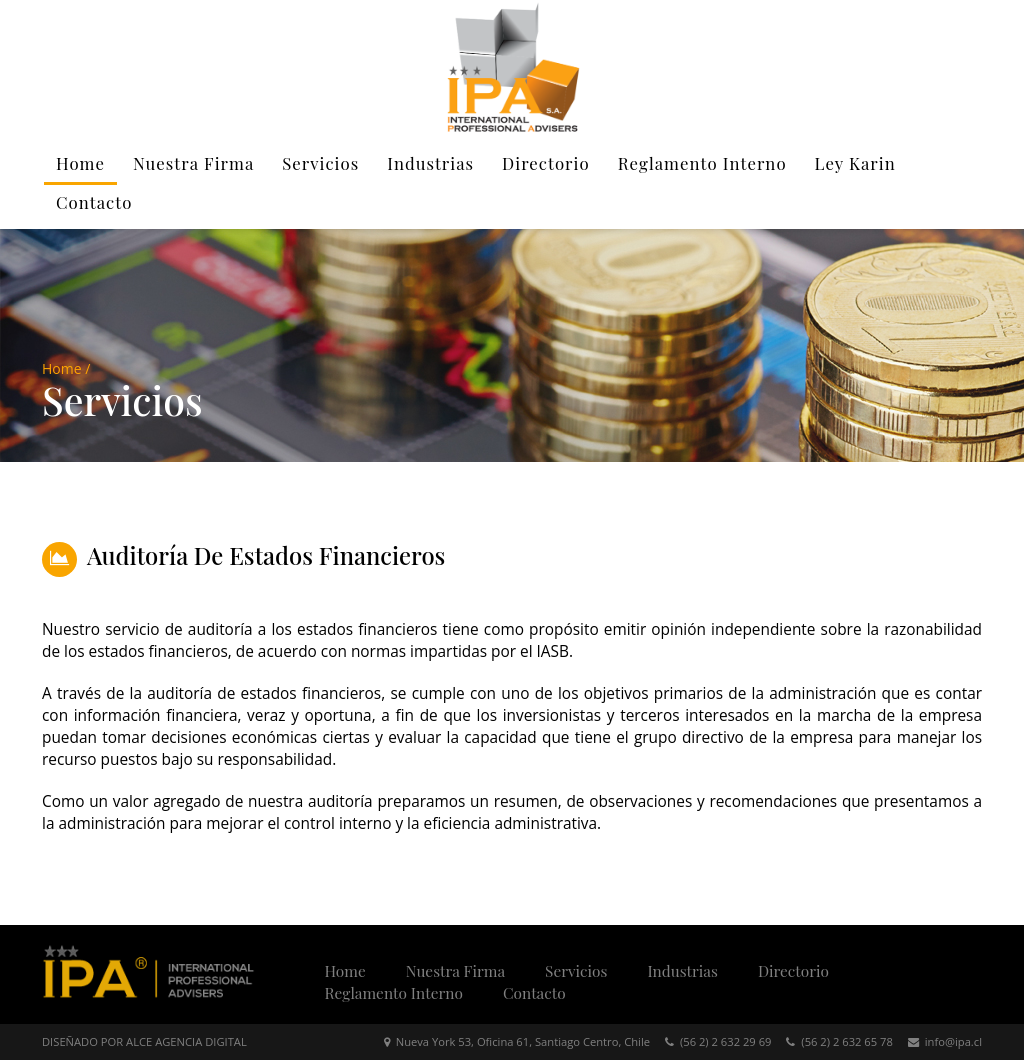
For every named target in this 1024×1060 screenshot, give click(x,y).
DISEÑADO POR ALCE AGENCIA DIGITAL (144, 1041)
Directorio (546, 163)
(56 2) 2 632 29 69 (718, 1041)
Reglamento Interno (702, 163)
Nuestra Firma (193, 163)
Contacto (94, 202)
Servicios (320, 163)
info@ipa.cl (945, 1041)
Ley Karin (855, 163)
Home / (66, 368)
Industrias (430, 163)
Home (80, 163)
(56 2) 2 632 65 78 (839, 1041)
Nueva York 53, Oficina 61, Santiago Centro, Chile (517, 1041)
